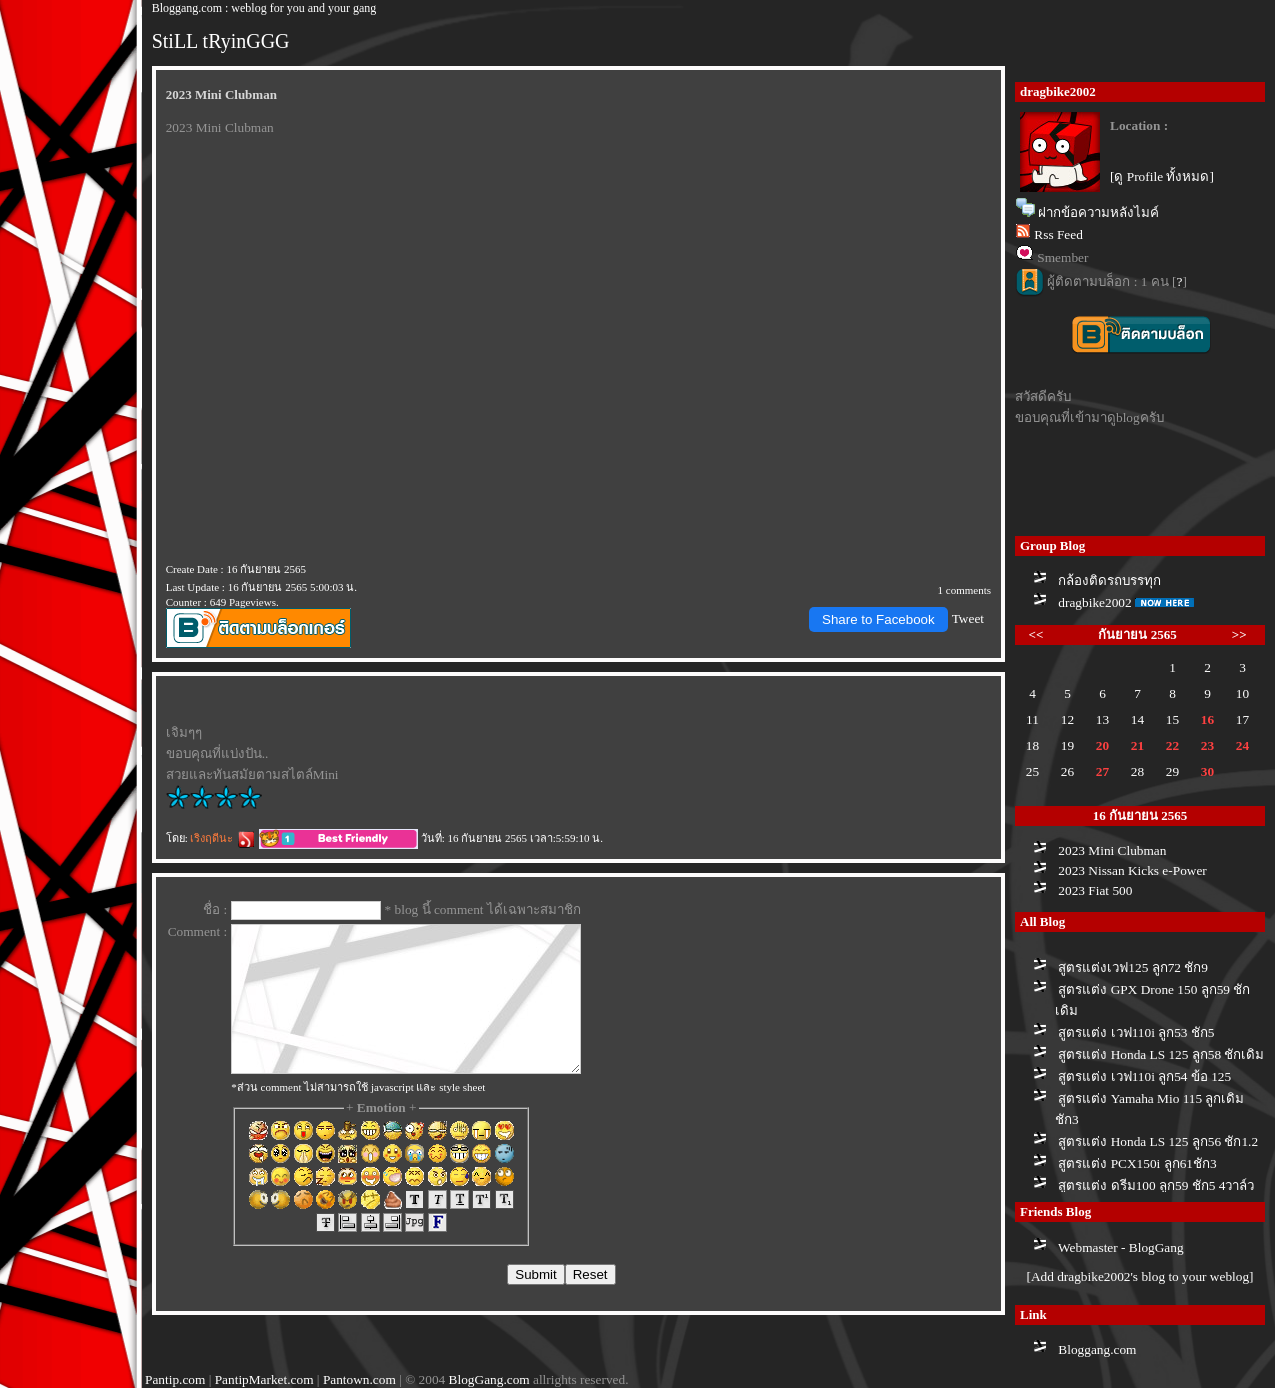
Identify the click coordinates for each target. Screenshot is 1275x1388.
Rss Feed (1058, 234)
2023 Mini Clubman (1112, 850)
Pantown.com (359, 1379)
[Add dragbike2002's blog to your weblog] (1139, 1276)
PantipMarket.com (264, 1379)
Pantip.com (175, 1379)
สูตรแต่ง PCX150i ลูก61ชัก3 (1137, 1163)
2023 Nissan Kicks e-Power (1132, 870)
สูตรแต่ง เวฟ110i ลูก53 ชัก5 (1136, 1032)
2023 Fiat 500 (1095, 890)
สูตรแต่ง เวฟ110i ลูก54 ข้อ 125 (1144, 1076)
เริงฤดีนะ (223, 838)
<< (1036, 634)
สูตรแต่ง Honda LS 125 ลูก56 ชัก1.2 (1158, 1141)
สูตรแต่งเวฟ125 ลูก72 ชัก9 (1133, 967)
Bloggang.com (1097, 1349)
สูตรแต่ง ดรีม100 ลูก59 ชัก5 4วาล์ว (1156, 1185)
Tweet (968, 618)
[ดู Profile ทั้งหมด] (1162, 176)
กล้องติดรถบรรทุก (1109, 580)
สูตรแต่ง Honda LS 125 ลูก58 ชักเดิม (1161, 1054)
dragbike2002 (1094, 602)
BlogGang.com (489, 1379)
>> (1239, 634)
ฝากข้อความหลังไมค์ (1098, 212)
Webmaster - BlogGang (1121, 1247)
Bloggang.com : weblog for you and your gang (264, 8)
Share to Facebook (878, 619)
